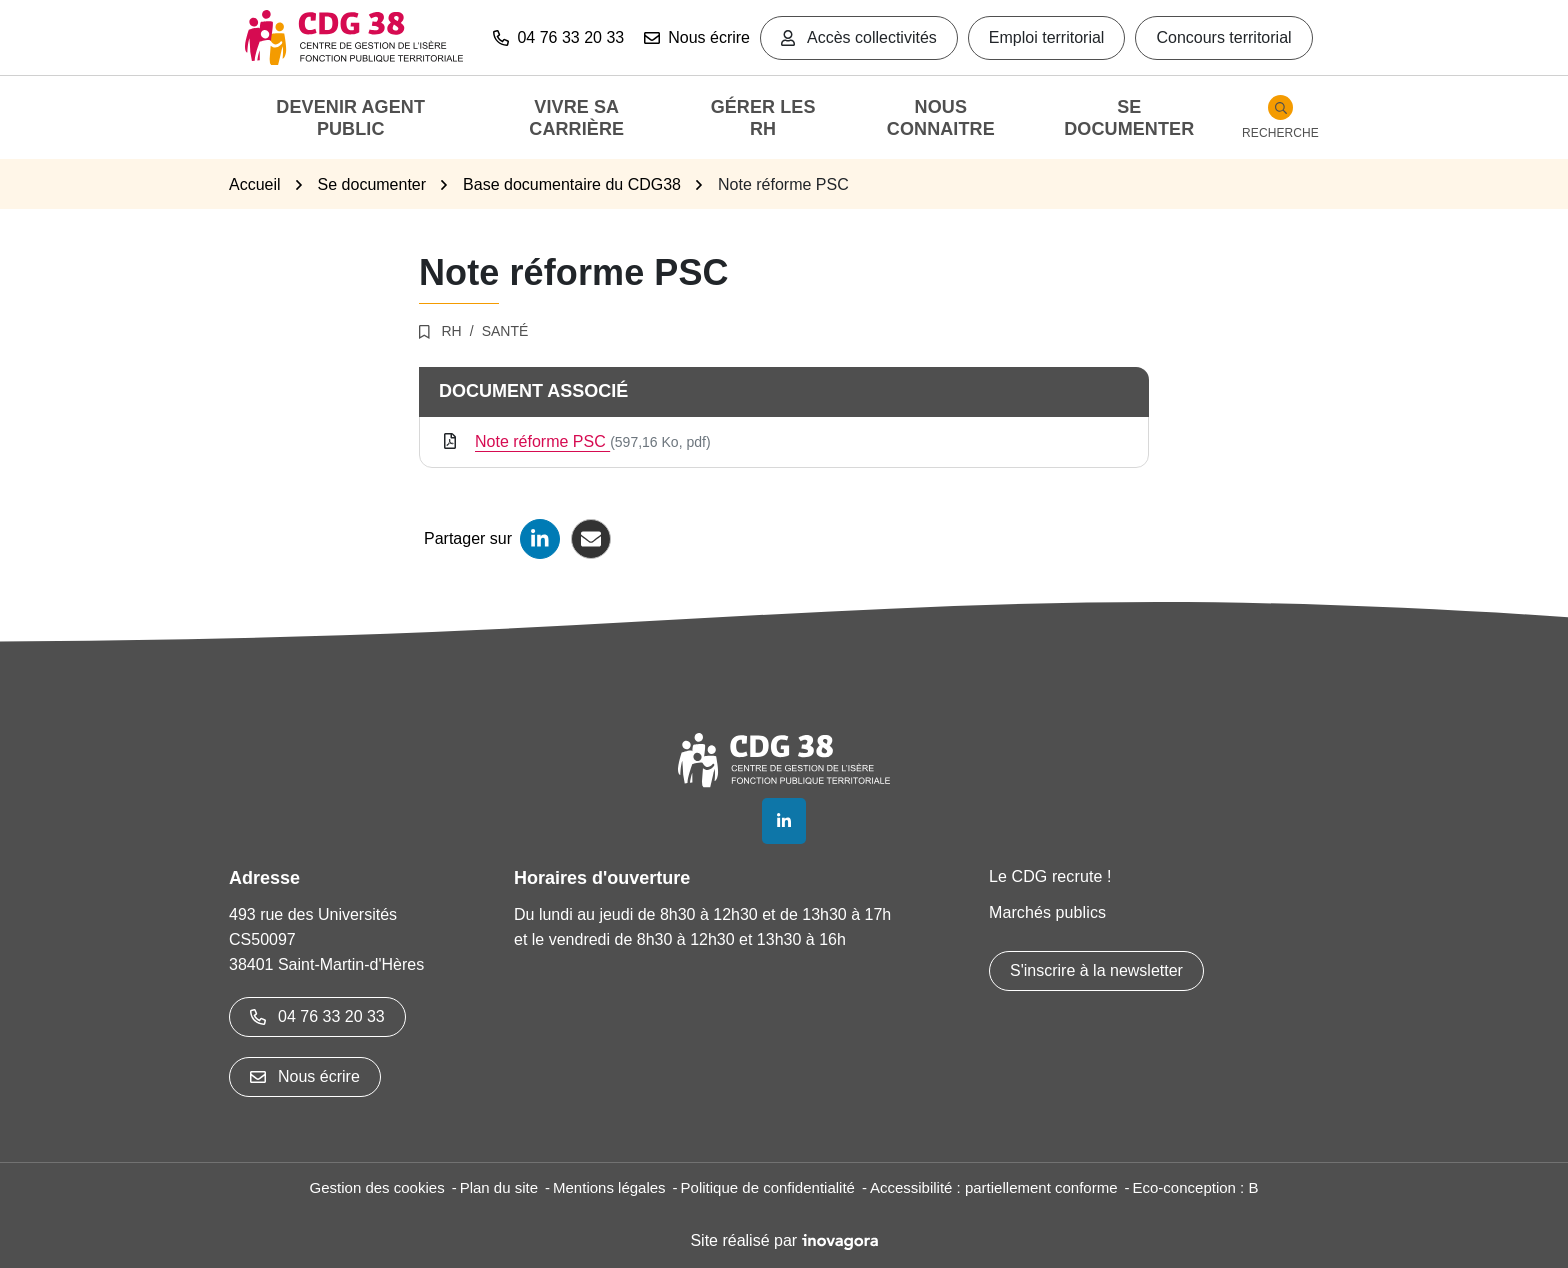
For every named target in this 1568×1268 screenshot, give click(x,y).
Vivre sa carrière (576, 118)
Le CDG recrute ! (1050, 876)
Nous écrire (697, 37)
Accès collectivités (859, 37)
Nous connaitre (941, 118)
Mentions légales (609, 1187)
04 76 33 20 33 (317, 1016)
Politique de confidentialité (768, 1187)
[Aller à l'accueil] (354, 37)
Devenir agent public (350, 118)
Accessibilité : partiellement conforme (994, 1187)
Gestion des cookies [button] (377, 1187)
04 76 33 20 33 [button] (558, 37)
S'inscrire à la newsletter (1096, 970)
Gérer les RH (763, 118)
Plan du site (499, 1187)
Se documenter (1129, 118)
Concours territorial (1223, 37)
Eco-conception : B (1196, 1187)
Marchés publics (1047, 912)
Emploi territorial (1047, 37)
